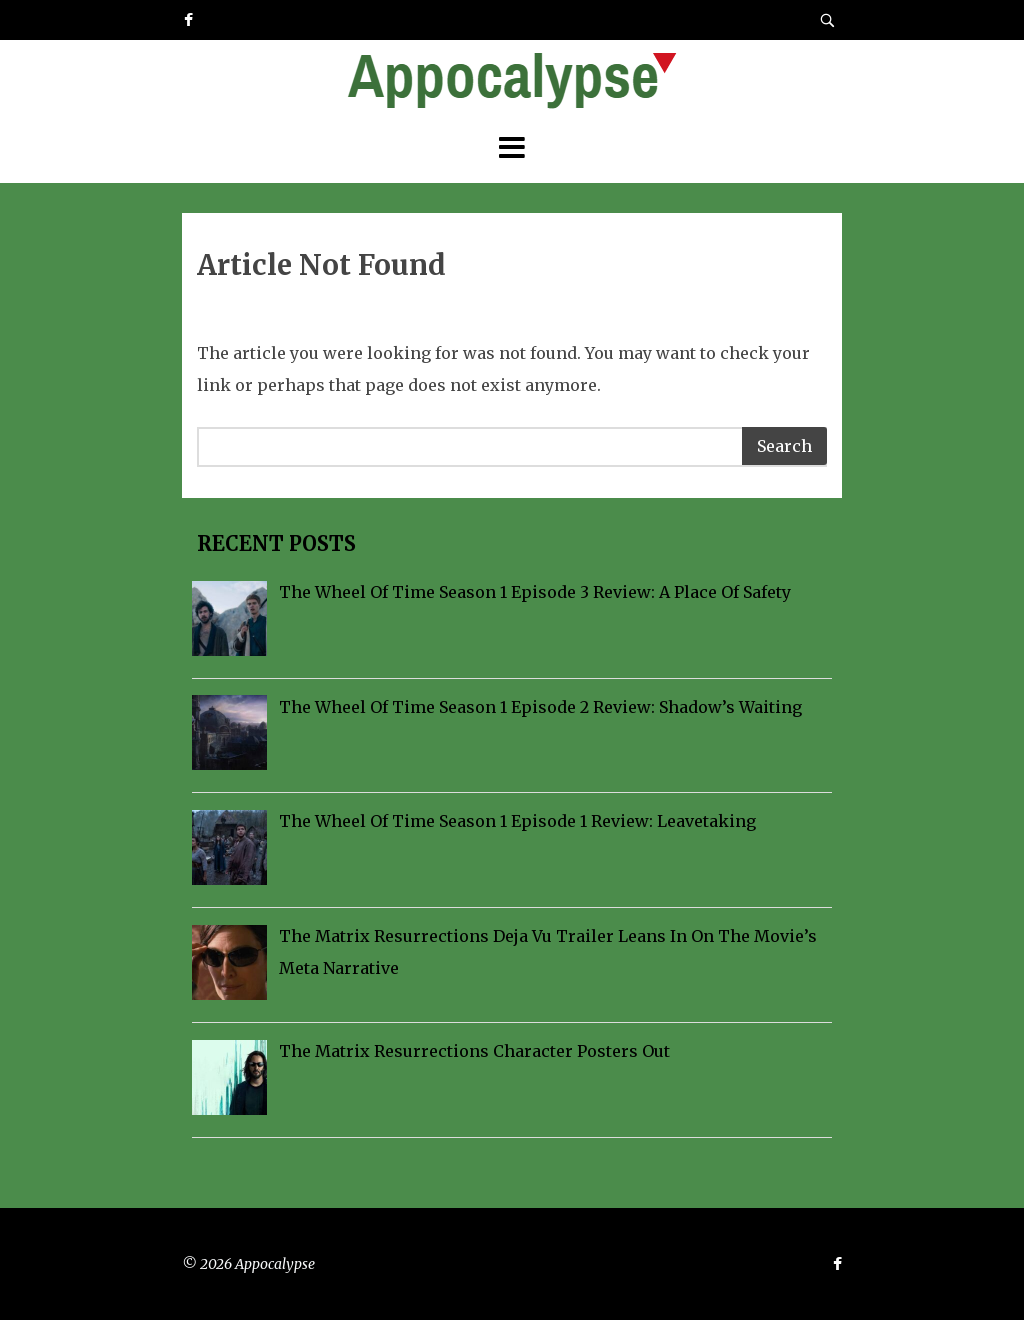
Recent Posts (274, 543)
